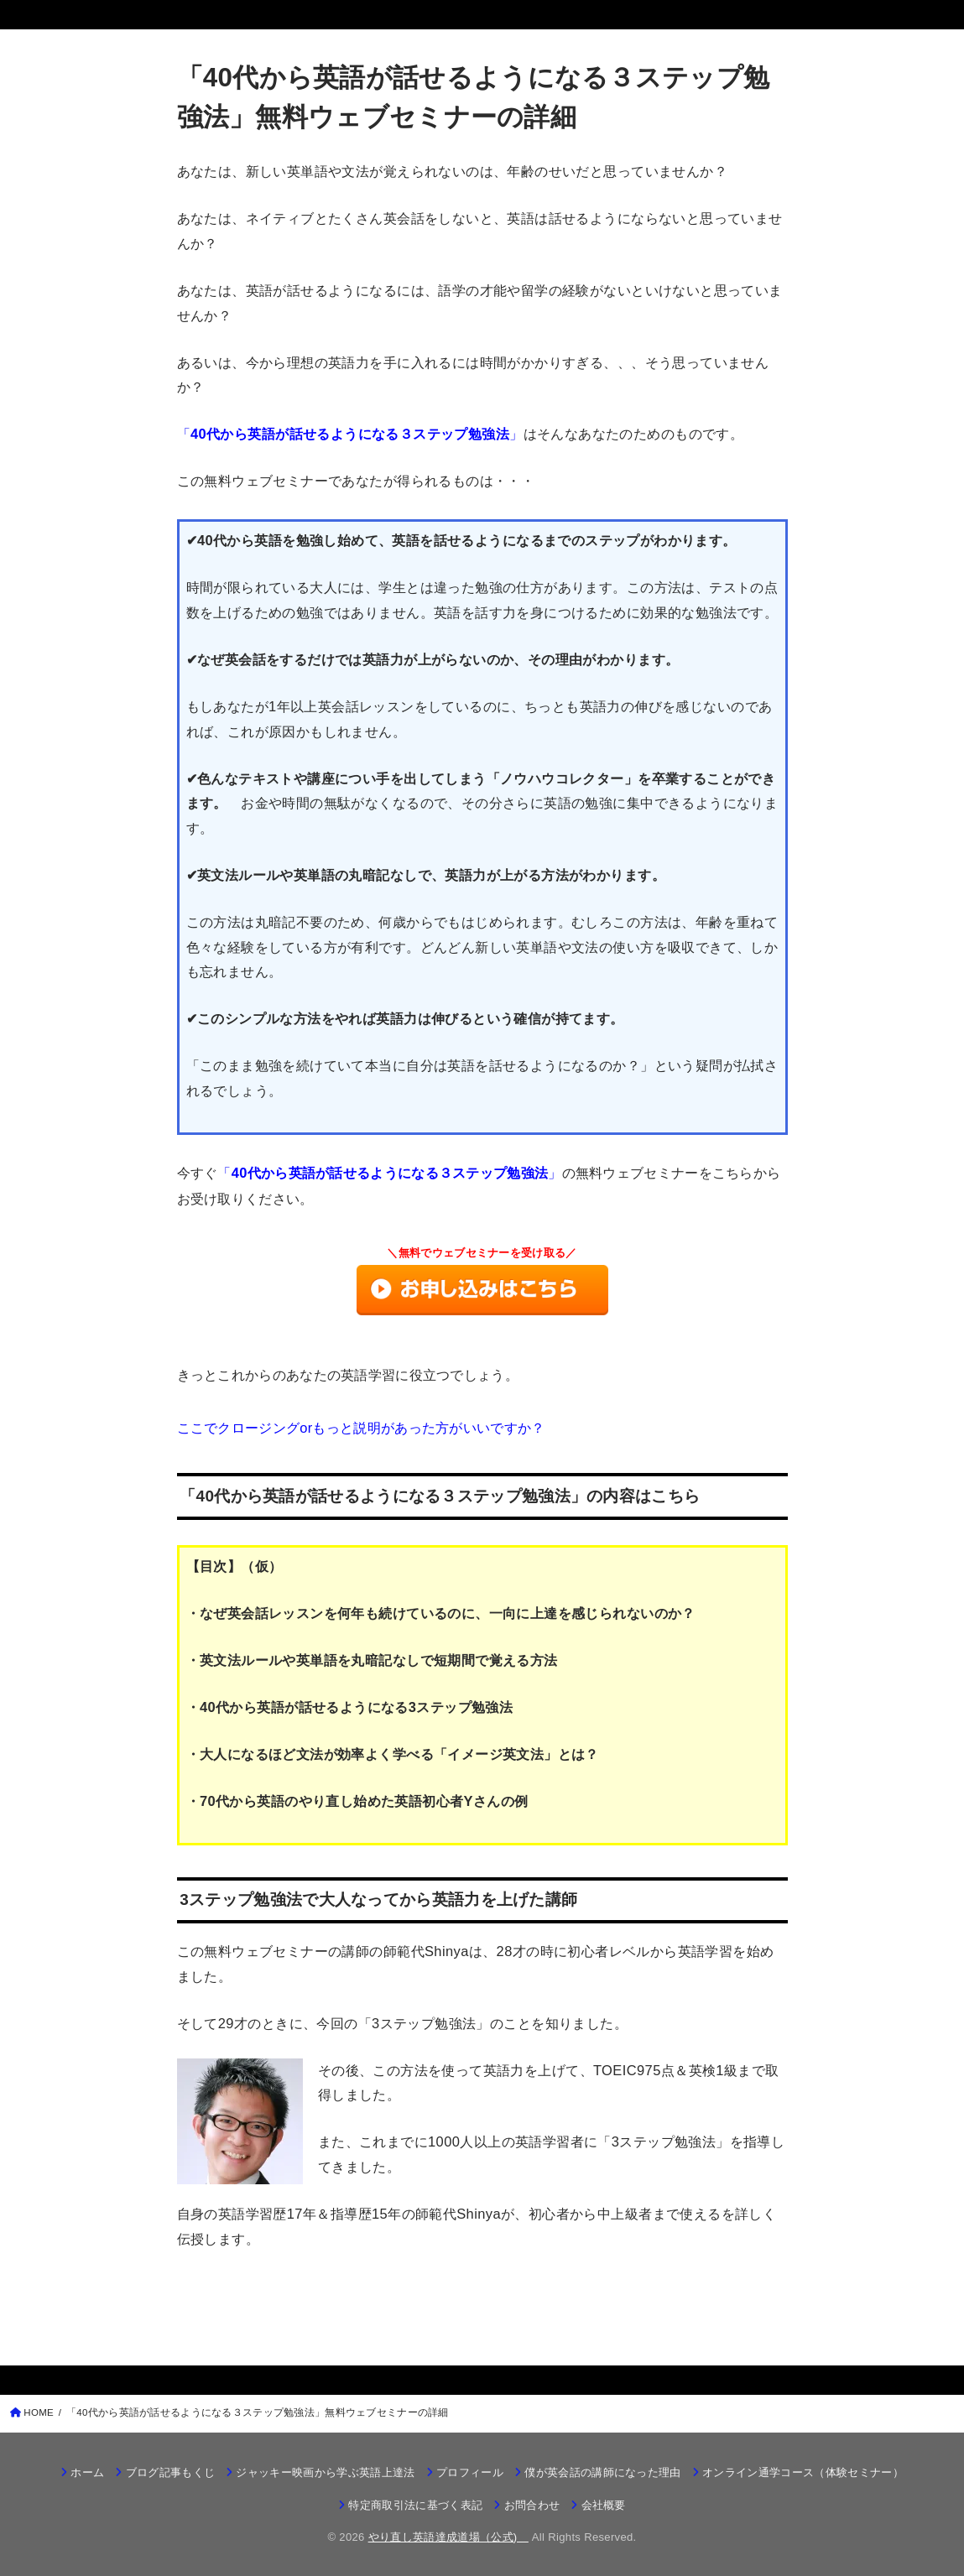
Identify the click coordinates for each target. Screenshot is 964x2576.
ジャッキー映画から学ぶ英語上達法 (325, 2472)
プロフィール (469, 2472)
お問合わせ (532, 2505)
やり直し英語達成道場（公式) (448, 2537)
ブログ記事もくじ (171, 2472)
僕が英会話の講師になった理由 (602, 2472)
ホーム (87, 2472)
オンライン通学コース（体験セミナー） (803, 2472)
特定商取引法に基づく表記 (415, 2505)
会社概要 (603, 2505)
